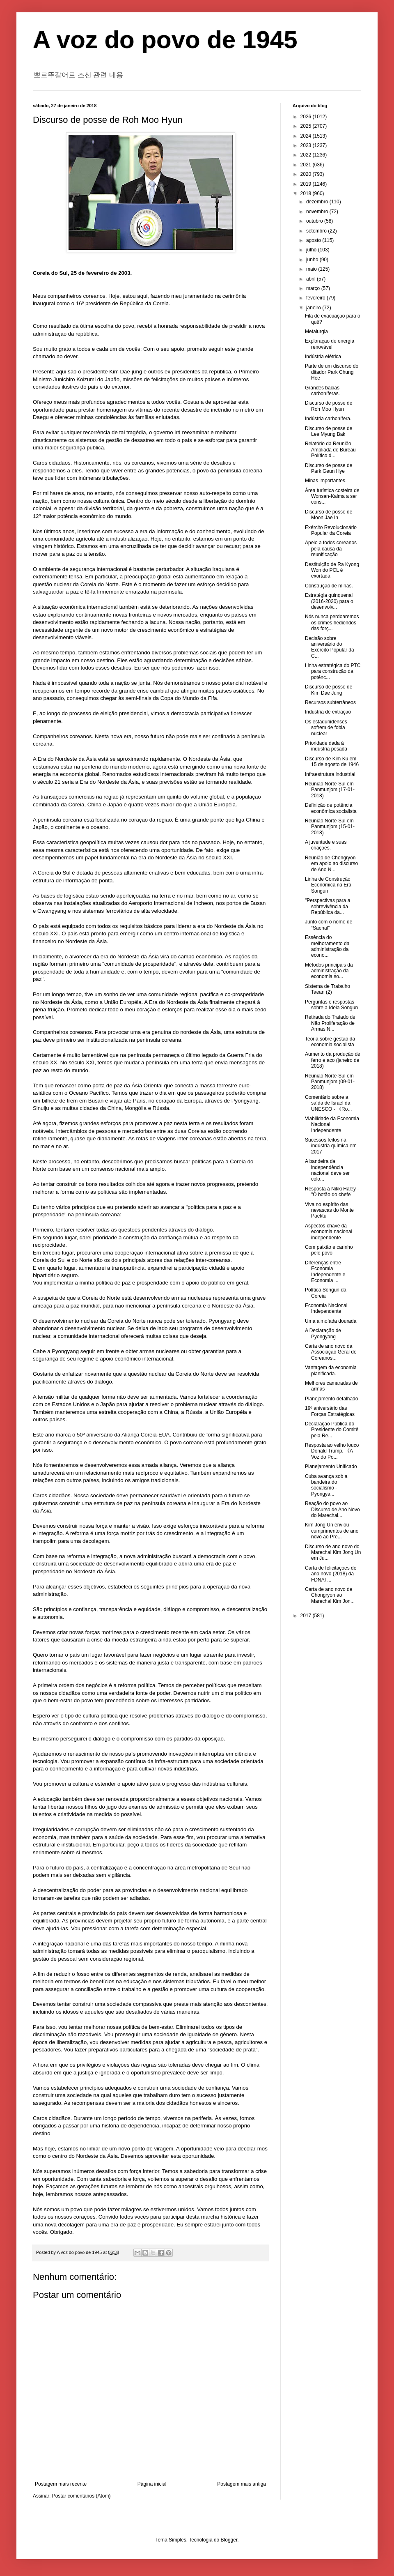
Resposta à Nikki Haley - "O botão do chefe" (332, 1191)
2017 (306, 1615)
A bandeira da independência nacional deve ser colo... (327, 1170)
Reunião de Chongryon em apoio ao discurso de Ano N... (331, 863)
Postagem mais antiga (241, 2484)
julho (312, 250)
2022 (306, 155)
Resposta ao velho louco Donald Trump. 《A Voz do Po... (332, 1451)
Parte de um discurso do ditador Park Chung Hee (331, 372)
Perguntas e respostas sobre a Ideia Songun (331, 1005)
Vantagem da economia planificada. (331, 1370)
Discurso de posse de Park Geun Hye (328, 468)
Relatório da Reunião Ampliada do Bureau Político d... (330, 449)
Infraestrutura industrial (330, 774)
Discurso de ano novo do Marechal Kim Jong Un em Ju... (333, 1552)
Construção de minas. (329, 586)
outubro (315, 221)
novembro (318, 211)
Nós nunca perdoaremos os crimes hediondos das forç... (332, 622)
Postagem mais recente (61, 2484)
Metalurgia (316, 331)
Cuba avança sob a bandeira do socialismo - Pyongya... (326, 1485)
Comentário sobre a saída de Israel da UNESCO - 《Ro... (328, 1103)
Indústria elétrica (323, 356)
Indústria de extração (328, 712)
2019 (306, 184)
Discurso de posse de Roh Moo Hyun (328, 406)
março (313, 288)
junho (313, 259)
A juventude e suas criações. (325, 845)
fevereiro (316, 298)
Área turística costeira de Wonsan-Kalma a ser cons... (332, 496)
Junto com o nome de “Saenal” (328, 924)
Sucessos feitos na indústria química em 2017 (331, 1146)
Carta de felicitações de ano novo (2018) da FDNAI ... (330, 1574)
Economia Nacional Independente (326, 1308)
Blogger (229, 2540)
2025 (306, 126)
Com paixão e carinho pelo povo (329, 1250)
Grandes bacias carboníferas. (322, 390)
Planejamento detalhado (331, 1399)
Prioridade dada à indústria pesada (326, 746)
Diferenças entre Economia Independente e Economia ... (325, 1271)
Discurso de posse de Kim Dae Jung (328, 689)
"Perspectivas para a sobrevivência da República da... (327, 906)
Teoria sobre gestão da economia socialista (330, 1041)
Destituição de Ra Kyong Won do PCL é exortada (332, 570)
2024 (306, 136)
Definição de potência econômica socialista (331, 808)
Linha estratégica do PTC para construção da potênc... (332, 671)
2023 (306, 145)
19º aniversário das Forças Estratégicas (330, 1411)
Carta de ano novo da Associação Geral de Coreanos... (331, 1352)
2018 (306, 193)
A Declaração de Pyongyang (323, 1333)
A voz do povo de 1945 (165, 39)
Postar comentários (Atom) (81, 2496)
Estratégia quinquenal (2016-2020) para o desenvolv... (329, 601)
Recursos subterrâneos (330, 702)
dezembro (318, 202)
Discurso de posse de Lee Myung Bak (328, 431)
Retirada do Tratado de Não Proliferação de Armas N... (330, 1023)
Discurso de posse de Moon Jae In (328, 514)
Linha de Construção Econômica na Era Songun (328, 885)
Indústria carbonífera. (328, 418)
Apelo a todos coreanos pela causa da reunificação (331, 548)
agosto (314, 240)
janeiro (314, 308)
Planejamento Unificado (331, 1466)
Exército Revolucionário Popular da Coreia (331, 530)
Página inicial (152, 2484)
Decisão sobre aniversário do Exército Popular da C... (329, 647)
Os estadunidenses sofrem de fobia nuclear (326, 728)
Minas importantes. (325, 480)
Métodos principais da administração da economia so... (329, 971)
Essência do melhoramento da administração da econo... (327, 946)
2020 (306, 174)
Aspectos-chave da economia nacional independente (328, 1232)
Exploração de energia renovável (329, 344)
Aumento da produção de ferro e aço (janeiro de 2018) (332, 1060)
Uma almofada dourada (330, 1321)
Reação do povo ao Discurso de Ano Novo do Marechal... (332, 1509)
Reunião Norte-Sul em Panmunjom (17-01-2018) (330, 790)
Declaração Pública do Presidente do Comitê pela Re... (331, 1430)
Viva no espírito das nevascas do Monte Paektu (329, 1210)
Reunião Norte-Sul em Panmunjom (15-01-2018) (330, 827)
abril (311, 279)
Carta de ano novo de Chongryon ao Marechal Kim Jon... (330, 1595)
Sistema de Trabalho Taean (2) (327, 989)
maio (312, 269)
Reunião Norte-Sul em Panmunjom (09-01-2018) (330, 1082)
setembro (317, 231)
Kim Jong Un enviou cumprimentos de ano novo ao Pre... (331, 1531)
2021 (306, 165)
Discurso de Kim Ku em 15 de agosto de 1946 (332, 761)
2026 (306, 117)
